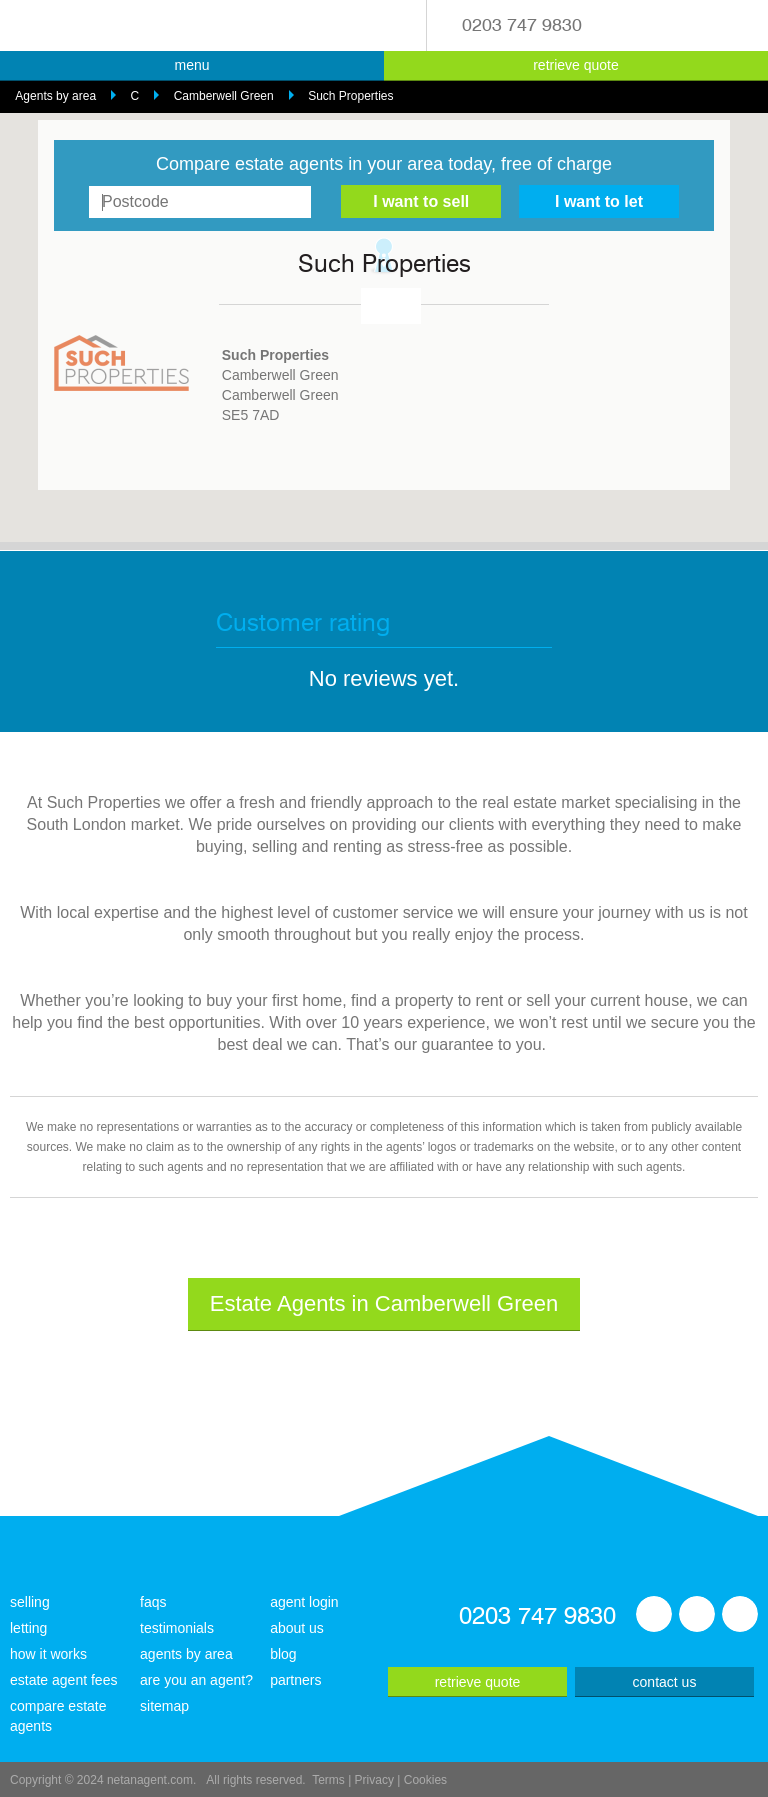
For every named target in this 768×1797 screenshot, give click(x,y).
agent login (304, 1602)
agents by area (186, 1654)
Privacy (374, 1780)
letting (28, 1628)
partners (295, 1680)
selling (30, 1602)
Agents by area (55, 96)
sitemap (164, 1706)
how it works (48, 1654)
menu (191, 65)
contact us (665, 1682)
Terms (328, 1780)
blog (283, 1654)
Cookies (425, 1780)
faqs (153, 1602)
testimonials (177, 1628)
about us (297, 1628)
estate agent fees (63, 1680)
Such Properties (350, 96)
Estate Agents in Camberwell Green (384, 1303)
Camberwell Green (224, 96)
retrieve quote (576, 65)
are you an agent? (196, 1680)
